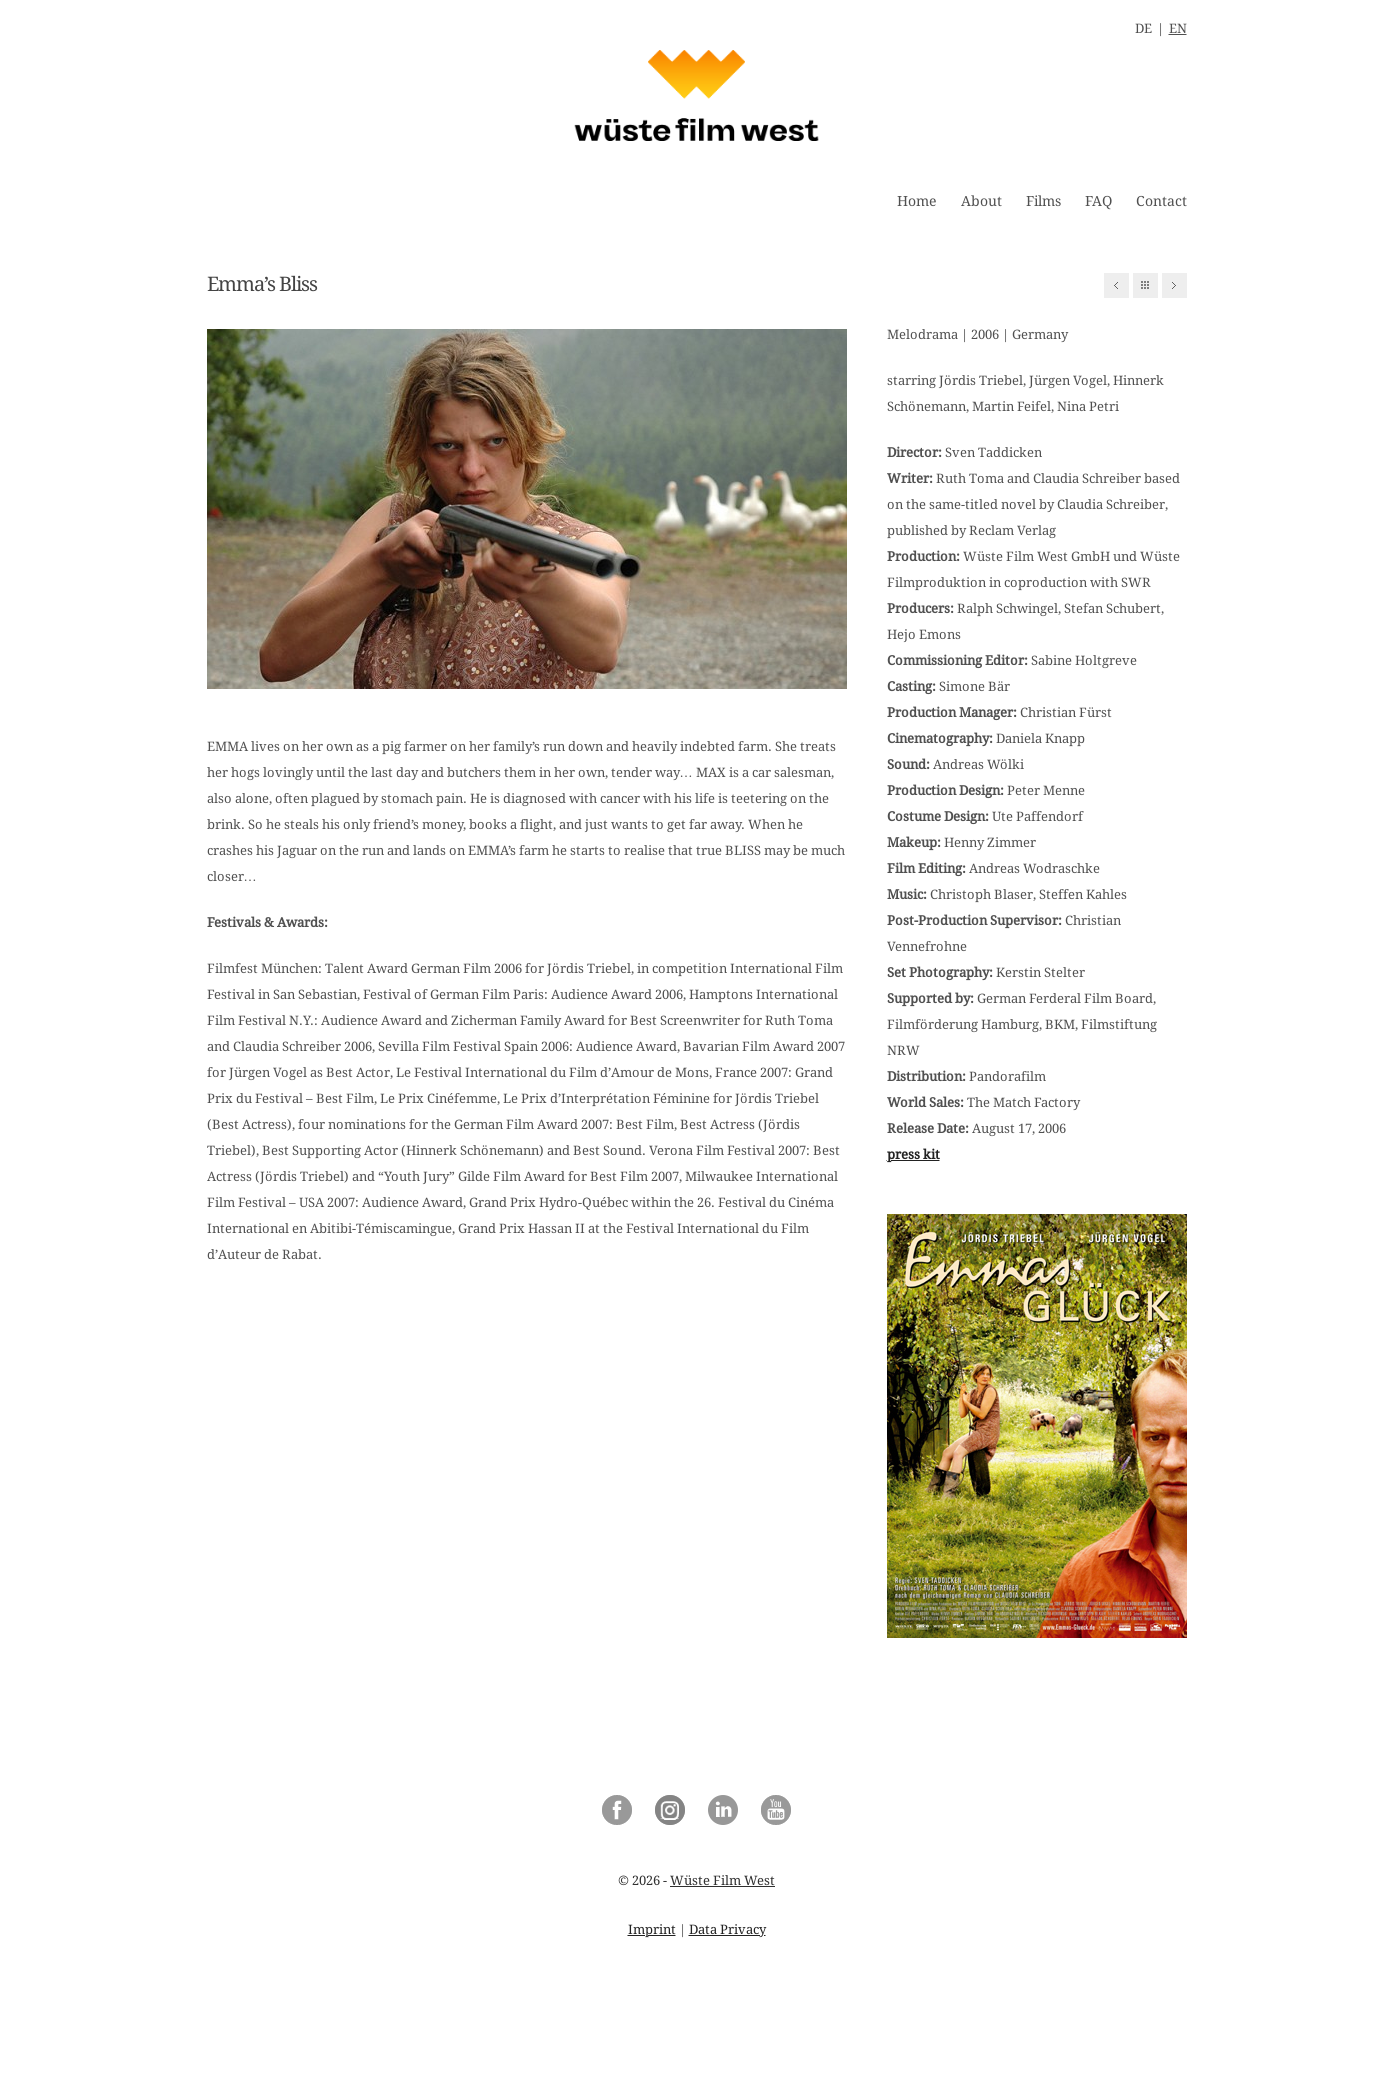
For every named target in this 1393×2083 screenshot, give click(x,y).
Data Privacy (727, 1929)
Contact (1161, 201)
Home (917, 201)
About (981, 201)
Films (1043, 201)
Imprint (652, 1929)
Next (1174, 285)
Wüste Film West (722, 1880)
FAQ (1098, 201)
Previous (1116, 285)
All (1145, 285)
